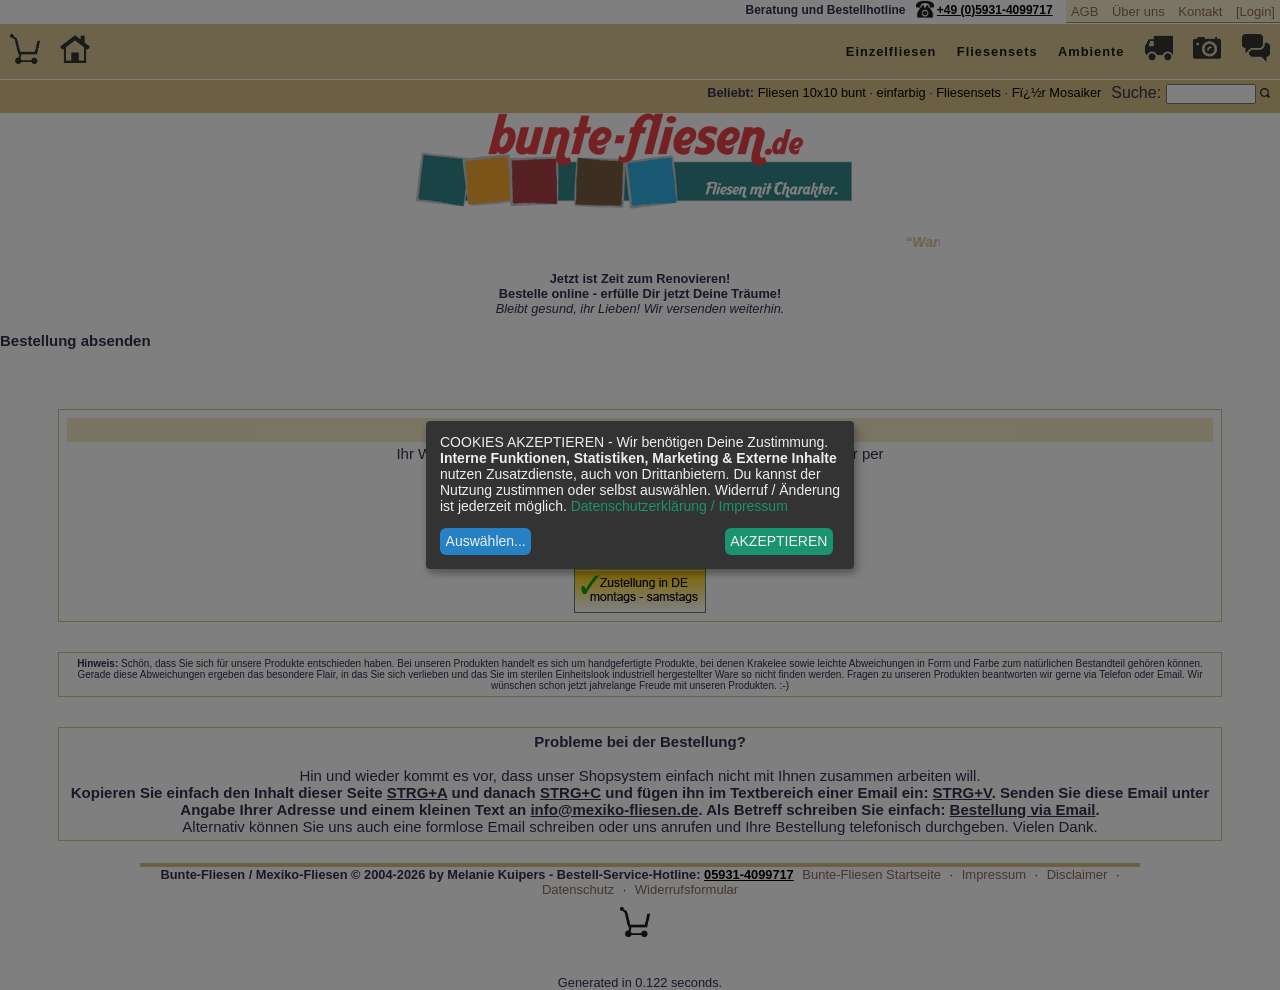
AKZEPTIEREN (778, 541)
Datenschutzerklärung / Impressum (679, 506)
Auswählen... (486, 541)
